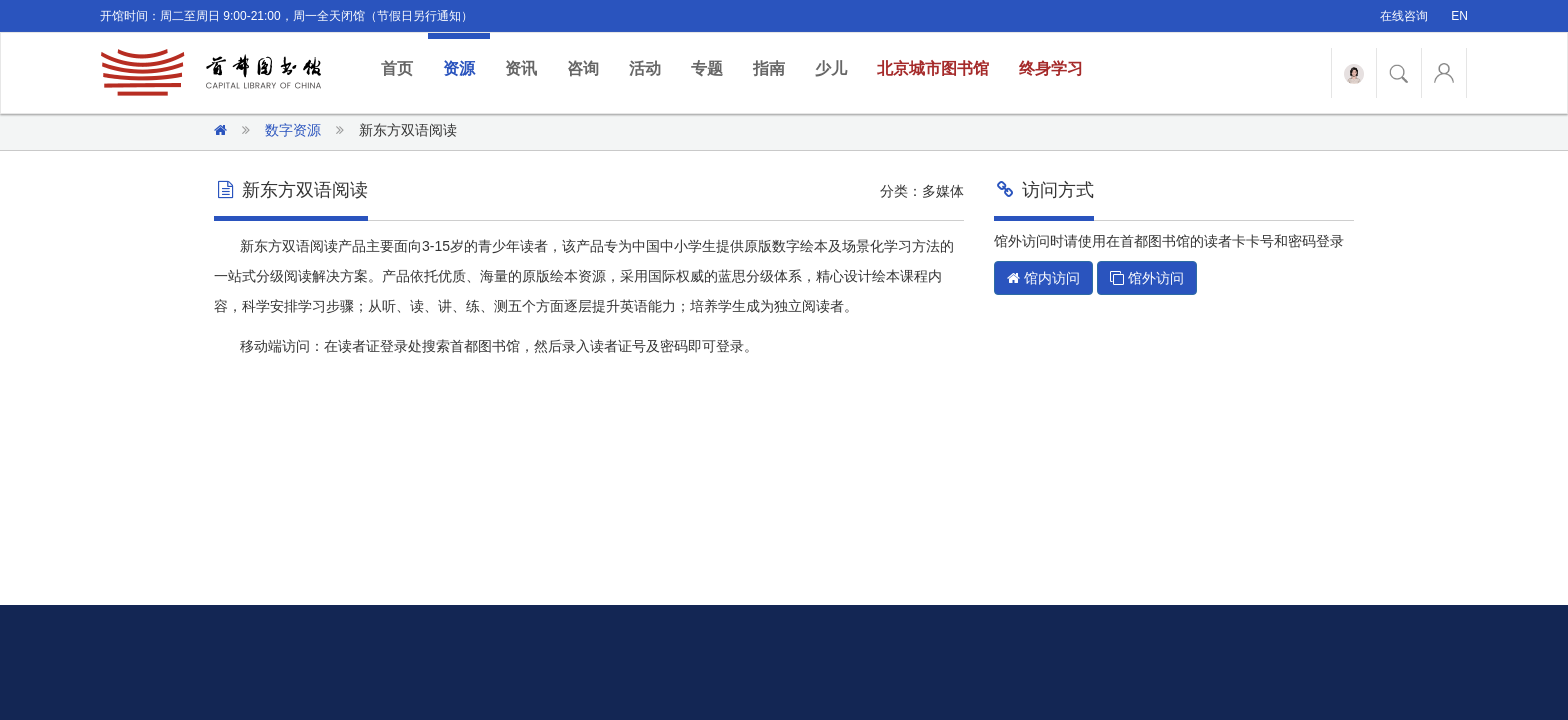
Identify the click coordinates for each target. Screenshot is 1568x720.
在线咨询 (1404, 16)
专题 (707, 68)
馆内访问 (1043, 278)
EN (1459, 16)
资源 (459, 68)
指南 (769, 68)
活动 (645, 68)
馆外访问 (1147, 278)
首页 (404, 67)
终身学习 (1051, 68)
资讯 (521, 68)
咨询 (583, 68)
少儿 (831, 68)
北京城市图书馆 (933, 68)
